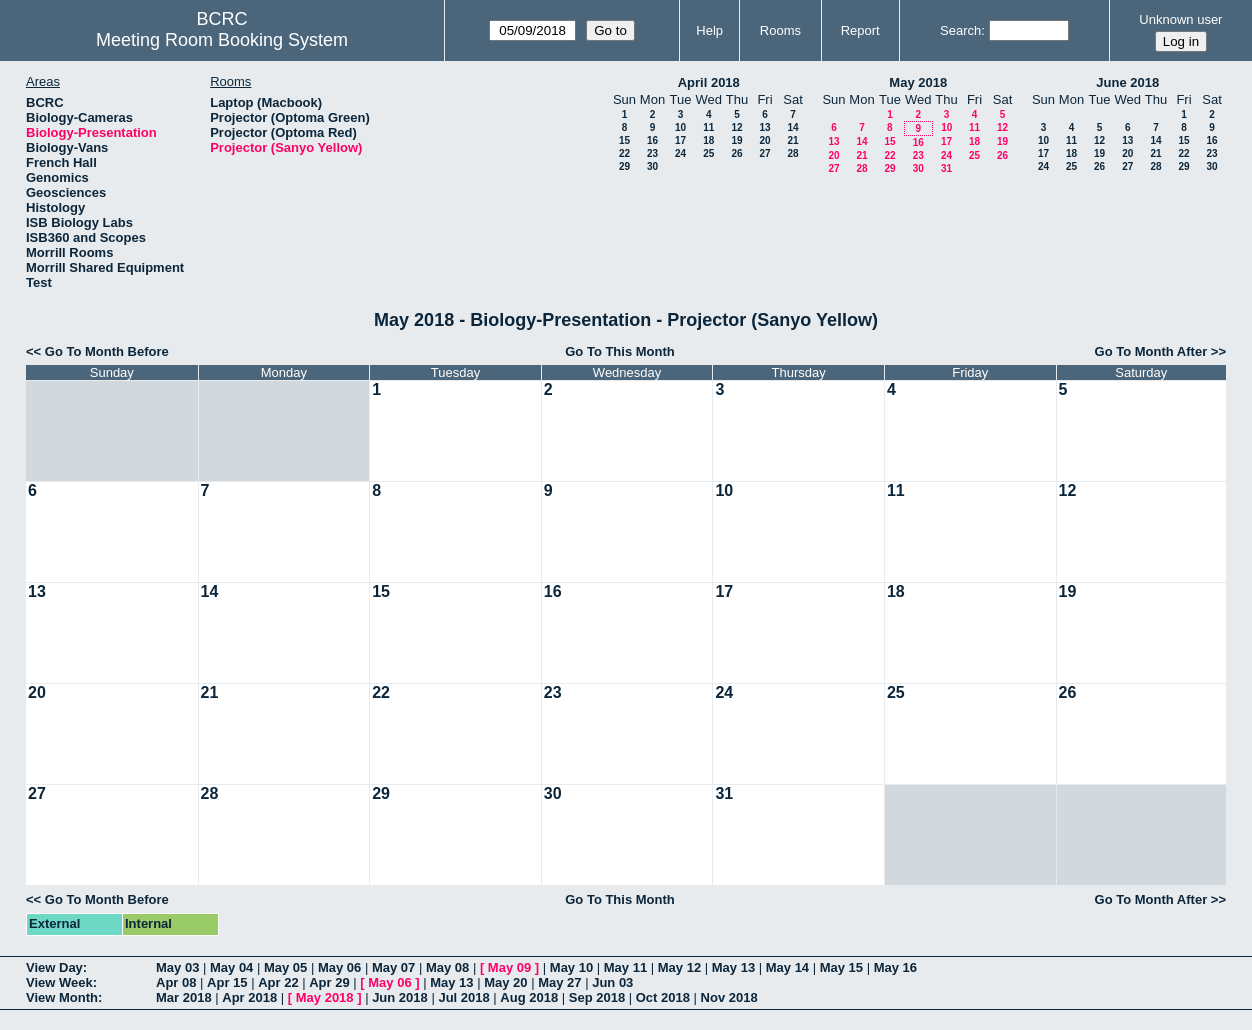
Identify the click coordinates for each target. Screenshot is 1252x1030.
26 (736, 153)
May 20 (505, 982)
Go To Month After (1151, 351)
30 (652, 166)
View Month (62, 997)
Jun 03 (612, 982)
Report (860, 30)
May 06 (339, 967)
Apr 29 (329, 982)
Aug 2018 (529, 997)
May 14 (787, 967)
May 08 (447, 967)
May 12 (679, 967)
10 (680, 127)
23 (652, 153)
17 (680, 140)
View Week (59, 982)
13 (764, 127)
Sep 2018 (597, 997)
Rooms (780, 30)
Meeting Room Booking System (222, 40)
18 (708, 140)
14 (792, 127)
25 (708, 153)
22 (624, 153)
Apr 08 (176, 982)
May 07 (393, 967)
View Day (54, 967)
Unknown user (1180, 19)
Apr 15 (227, 982)
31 (946, 168)
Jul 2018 (463, 997)
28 (792, 153)
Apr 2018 (249, 997)
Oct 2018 (663, 997)
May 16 (895, 967)
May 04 (231, 967)
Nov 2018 (729, 997)
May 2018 (918, 82)
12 (736, 127)
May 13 (733, 967)
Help (709, 30)
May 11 (625, 967)
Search (960, 30)
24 (680, 153)
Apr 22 (278, 982)
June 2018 (1127, 82)
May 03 (177, 967)
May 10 (571, 967)
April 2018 (709, 82)
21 (792, 140)
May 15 (841, 967)
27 (764, 153)
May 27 (559, 982)
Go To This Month (620, 351)
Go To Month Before (107, 351)
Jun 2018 (400, 997)
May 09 (509, 967)
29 (624, 166)
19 (736, 140)
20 (764, 140)
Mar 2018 (184, 997)
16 (652, 140)
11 (708, 127)
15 (624, 140)
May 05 (285, 967)
